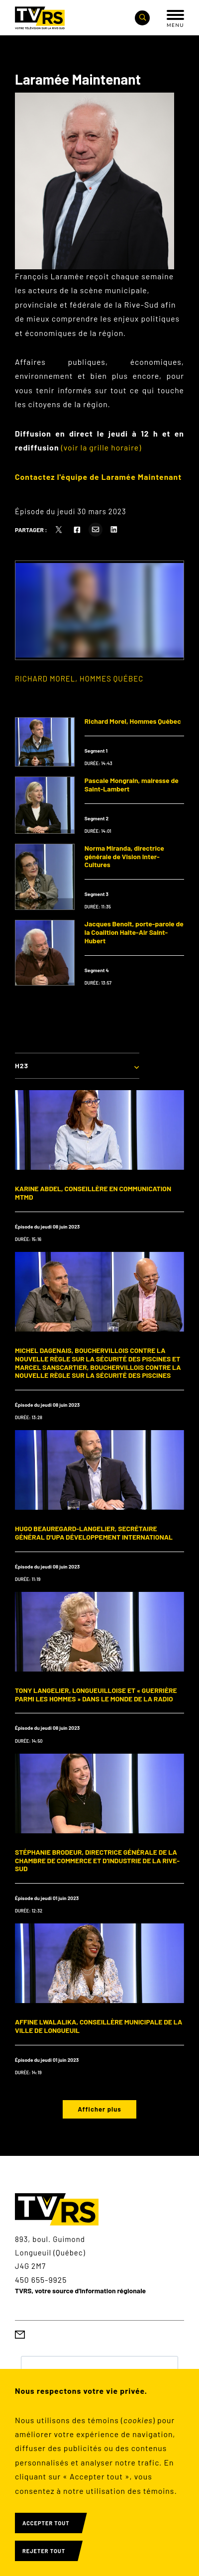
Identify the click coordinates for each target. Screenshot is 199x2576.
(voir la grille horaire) (101, 447)
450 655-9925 (41, 2279)
